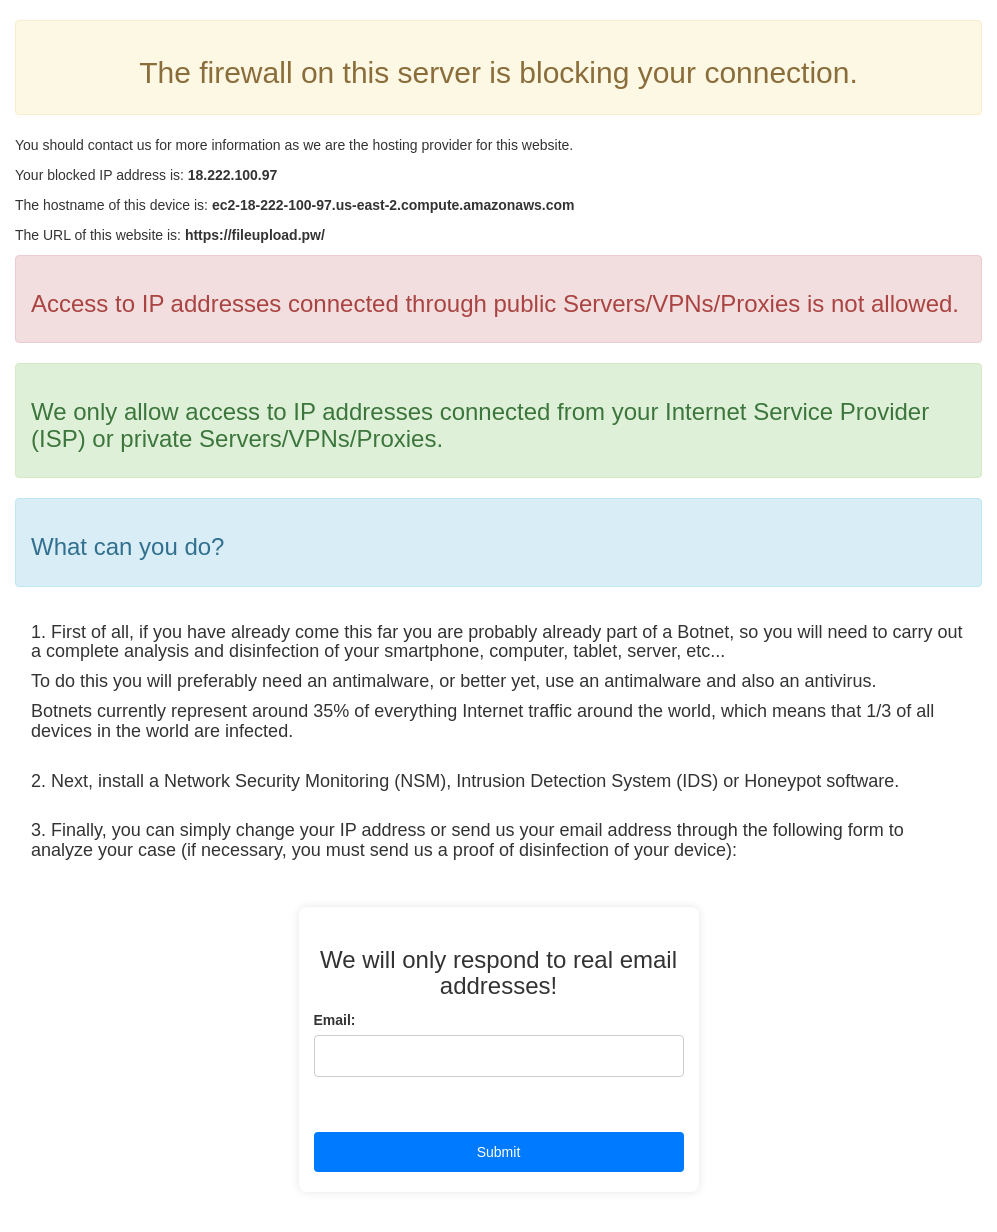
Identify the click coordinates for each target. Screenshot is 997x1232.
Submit (499, 1152)
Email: (335, 1020)
